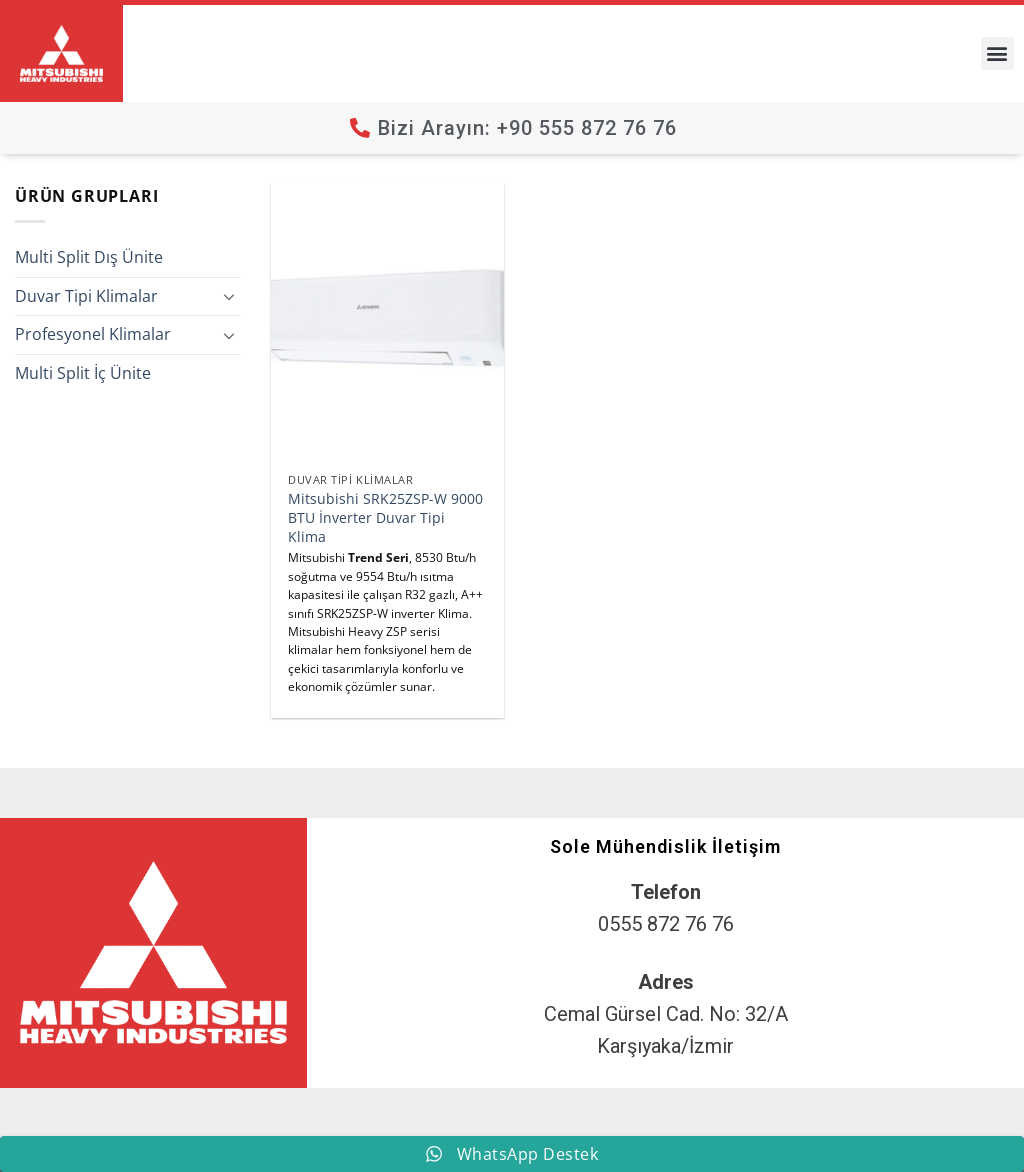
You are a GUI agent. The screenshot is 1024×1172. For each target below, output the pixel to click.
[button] (997, 53)
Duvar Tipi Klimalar (86, 296)
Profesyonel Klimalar (93, 334)
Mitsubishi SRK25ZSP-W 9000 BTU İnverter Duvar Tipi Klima (385, 517)
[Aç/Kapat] (229, 296)
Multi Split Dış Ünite (89, 257)
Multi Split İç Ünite (83, 373)
